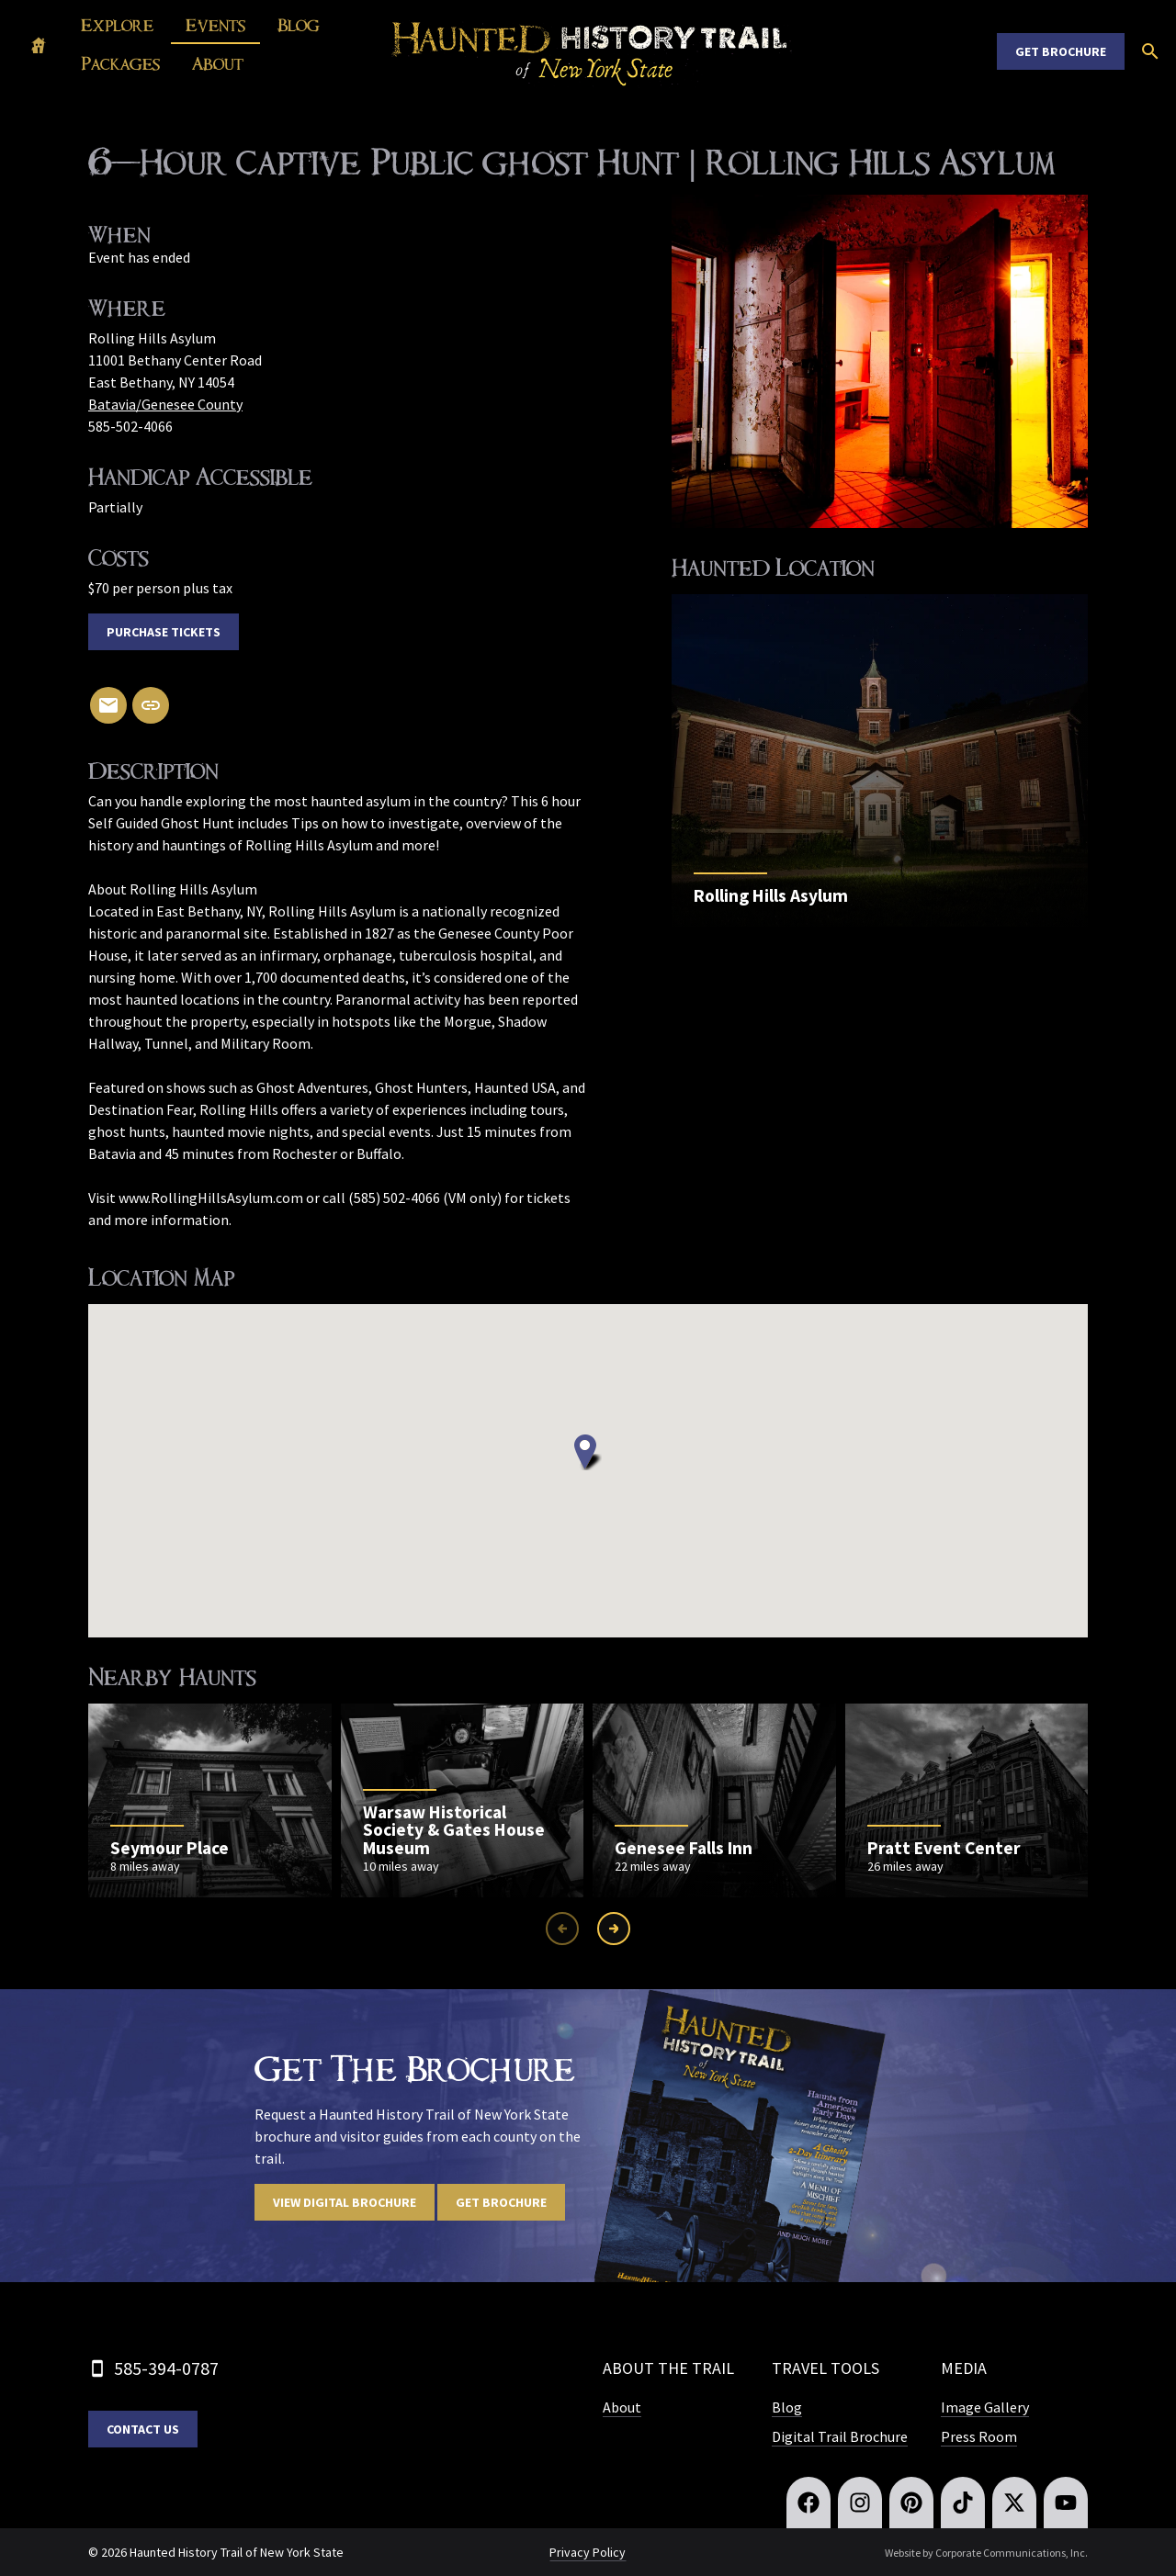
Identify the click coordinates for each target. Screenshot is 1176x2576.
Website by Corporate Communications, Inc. (986, 2552)
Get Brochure (1060, 51)
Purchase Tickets (163, 632)
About (217, 64)
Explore (117, 26)
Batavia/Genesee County (165, 404)
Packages (120, 64)
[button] (587, 1452)
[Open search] (1150, 51)
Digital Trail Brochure (840, 2436)
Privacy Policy (587, 2552)
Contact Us (143, 2429)
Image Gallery (985, 2407)
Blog (298, 26)
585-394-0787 (166, 2368)
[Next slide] (613, 1928)
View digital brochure (344, 2202)
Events (215, 26)
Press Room (979, 2436)
